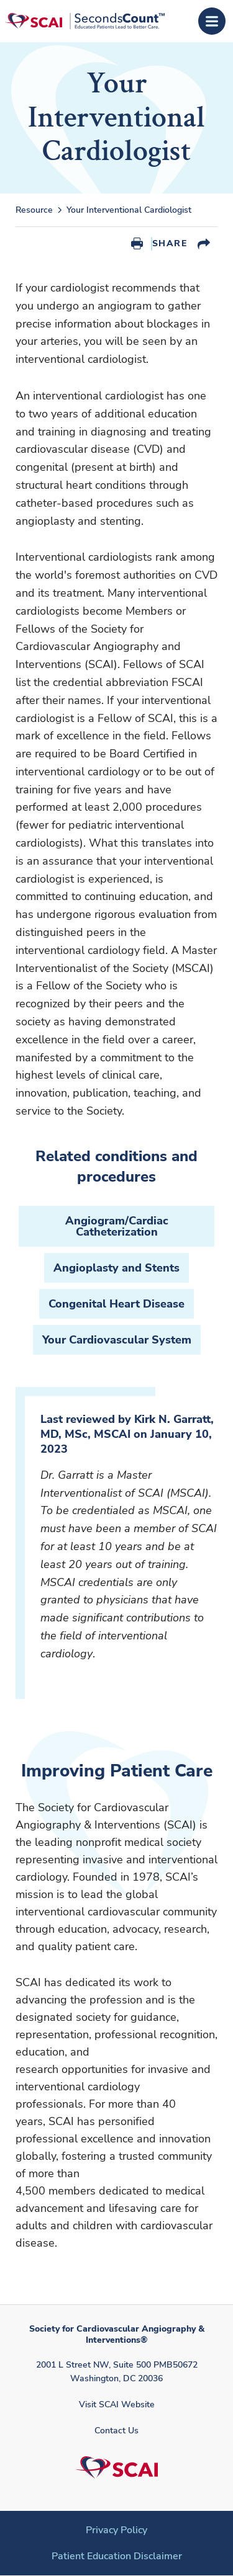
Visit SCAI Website (117, 2404)
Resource (34, 210)
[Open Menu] (212, 21)
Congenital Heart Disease (116, 1303)
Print (137, 244)
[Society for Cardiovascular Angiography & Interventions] (84, 21)
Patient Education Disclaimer (117, 2556)
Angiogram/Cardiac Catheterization (116, 1226)
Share (169, 243)
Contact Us (116, 2430)
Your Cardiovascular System (116, 1339)
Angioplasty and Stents (116, 1267)
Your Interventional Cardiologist (128, 210)
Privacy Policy (116, 2530)
